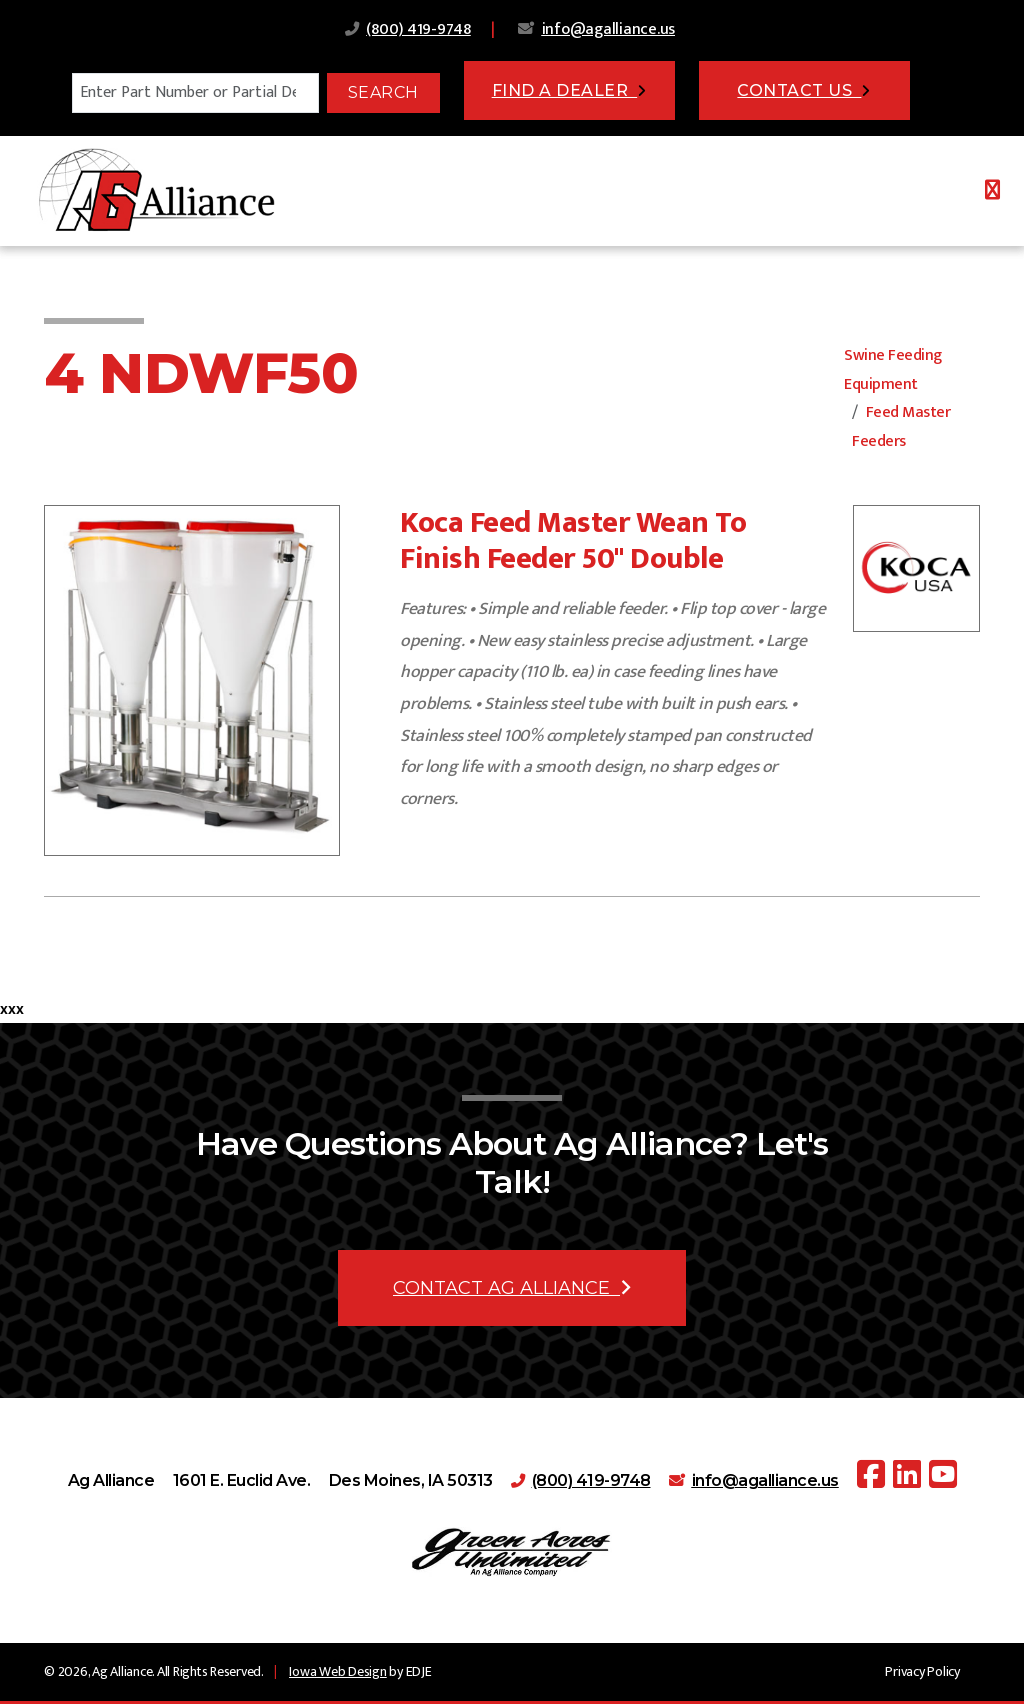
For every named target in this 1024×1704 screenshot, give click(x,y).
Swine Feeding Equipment (893, 370)
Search (383, 92)
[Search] (195, 93)
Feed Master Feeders (901, 427)
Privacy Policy (922, 1671)
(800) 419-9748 (418, 29)
